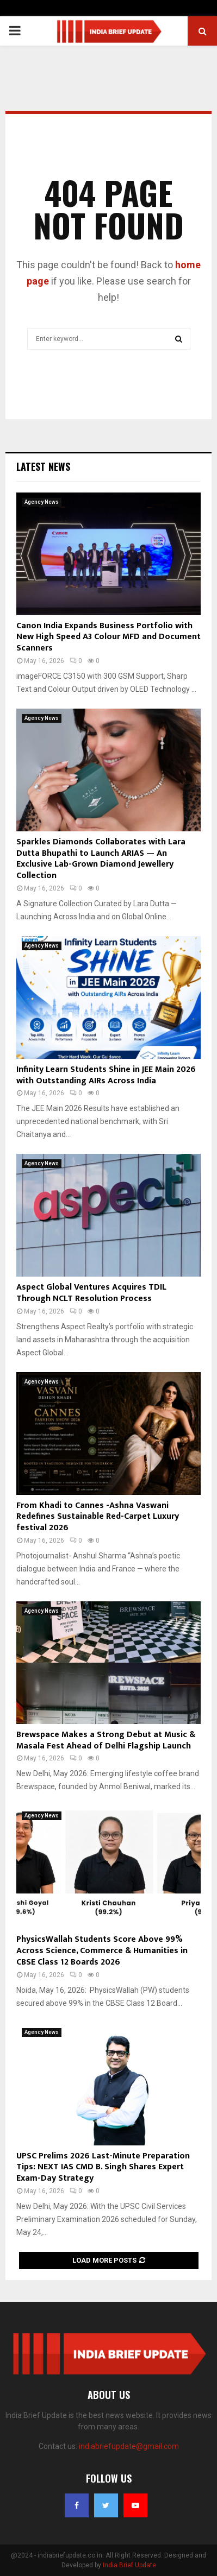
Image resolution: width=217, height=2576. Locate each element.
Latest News (43, 466)
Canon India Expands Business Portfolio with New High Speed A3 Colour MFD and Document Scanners (108, 637)
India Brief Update (129, 2565)
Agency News (41, 502)
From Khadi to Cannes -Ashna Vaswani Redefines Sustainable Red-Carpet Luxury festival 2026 (97, 1517)
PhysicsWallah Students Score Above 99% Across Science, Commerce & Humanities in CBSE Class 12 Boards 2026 (102, 1950)
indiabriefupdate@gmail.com (129, 2446)
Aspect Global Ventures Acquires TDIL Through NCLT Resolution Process (91, 1293)
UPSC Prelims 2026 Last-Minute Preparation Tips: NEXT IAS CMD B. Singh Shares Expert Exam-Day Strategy (103, 2167)
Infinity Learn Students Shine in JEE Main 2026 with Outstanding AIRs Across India (106, 1075)
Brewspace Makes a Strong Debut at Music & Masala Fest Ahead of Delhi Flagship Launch (105, 1740)
